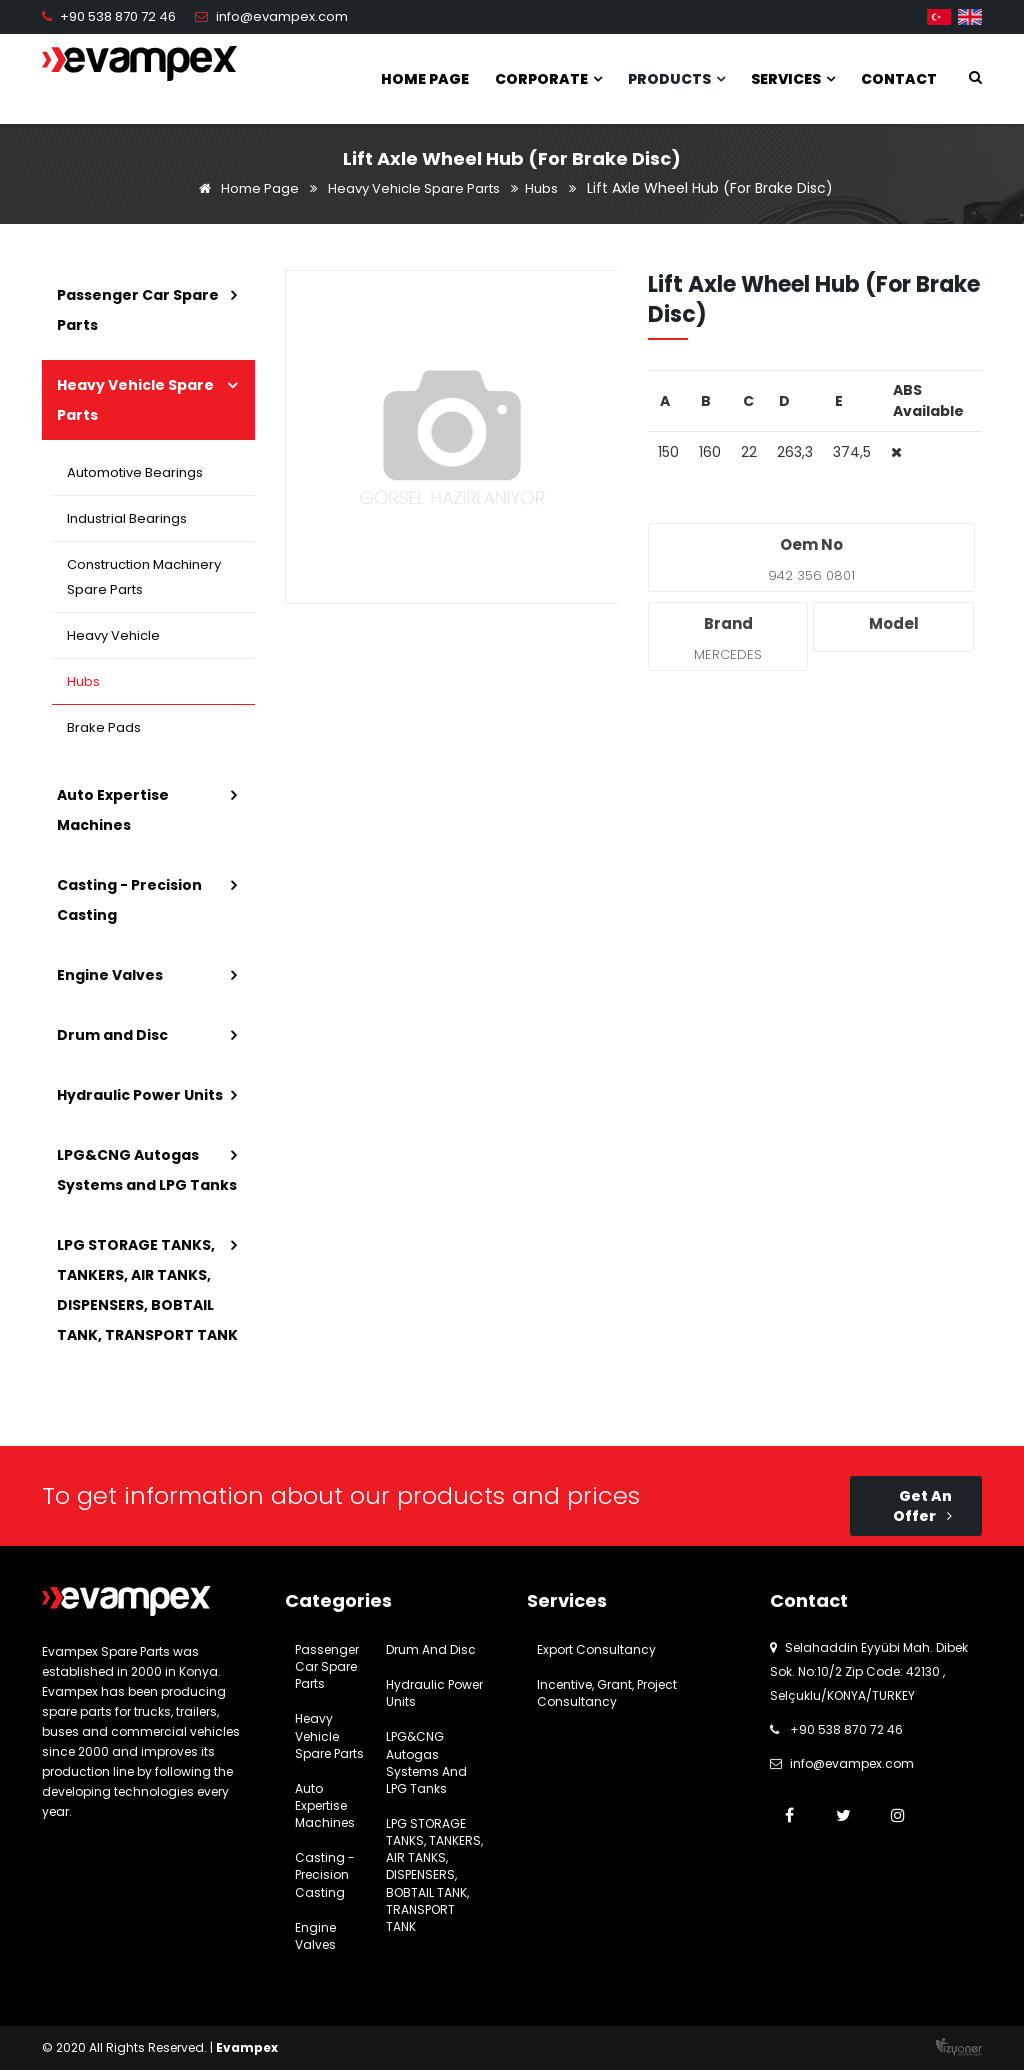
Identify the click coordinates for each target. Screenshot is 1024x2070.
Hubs (541, 188)
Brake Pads (104, 727)
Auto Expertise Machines (113, 810)
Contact (899, 79)
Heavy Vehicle (113, 635)
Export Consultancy (596, 1649)
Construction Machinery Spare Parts (144, 577)
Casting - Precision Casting (129, 900)
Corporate (548, 79)
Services (793, 79)
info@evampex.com (282, 16)
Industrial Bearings (127, 518)
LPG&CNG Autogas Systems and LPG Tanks (147, 1170)
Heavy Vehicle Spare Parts (414, 188)
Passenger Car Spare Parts (138, 310)
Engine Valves (110, 975)
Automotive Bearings (135, 472)
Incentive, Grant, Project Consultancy (607, 1693)
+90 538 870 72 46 (118, 16)
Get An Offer (922, 1506)
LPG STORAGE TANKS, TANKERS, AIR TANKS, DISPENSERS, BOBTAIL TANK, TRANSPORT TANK (147, 1290)
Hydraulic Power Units (140, 1095)
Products (676, 79)
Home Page (425, 79)
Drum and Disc (112, 1035)
